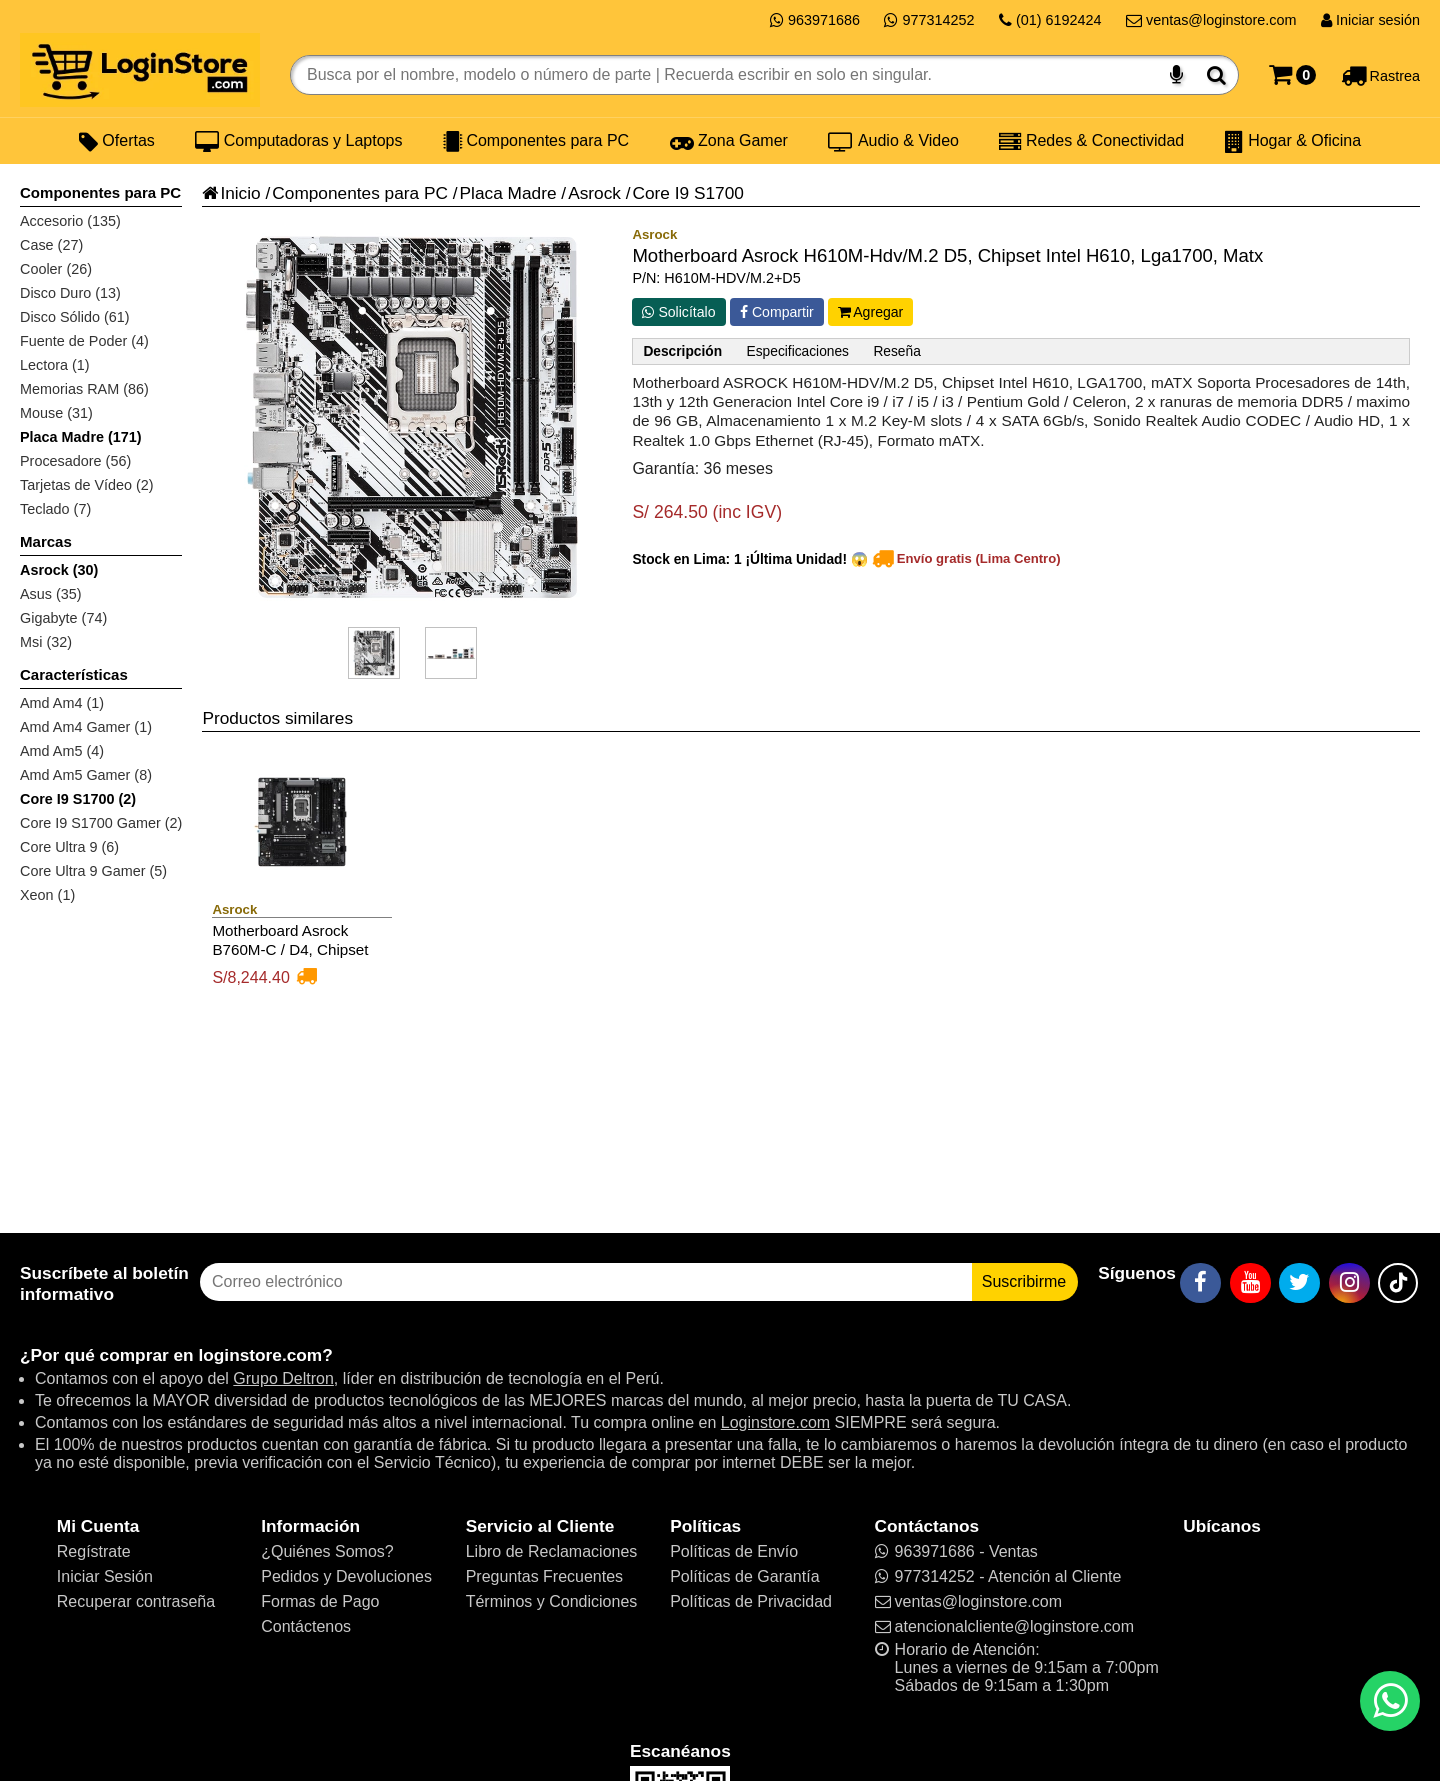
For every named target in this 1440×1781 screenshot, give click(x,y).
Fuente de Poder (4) (84, 341)
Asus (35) (51, 594)
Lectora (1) (55, 365)
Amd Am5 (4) (62, 751)
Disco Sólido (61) (75, 317)
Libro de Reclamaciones (552, 1551)
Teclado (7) (55, 509)
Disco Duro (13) (70, 293)
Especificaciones (798, 351)
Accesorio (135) (70, 221)
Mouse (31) (56, 413)
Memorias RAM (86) (84, 389)
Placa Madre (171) (81, 437)
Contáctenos (306, 1626)
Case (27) (51, 245)
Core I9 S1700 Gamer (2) (101, 823)
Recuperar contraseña (136, 1601)
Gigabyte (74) (63, 618)
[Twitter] (1299, 1283)
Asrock (594, 193)
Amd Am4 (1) (62, 703)
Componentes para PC (536, 141)
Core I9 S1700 (688, 193)
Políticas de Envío (734, 1551)
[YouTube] (1250, 1283)
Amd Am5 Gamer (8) (86, 775)
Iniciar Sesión (105, 1576)
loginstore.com (260, 1355)
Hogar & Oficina (1293, 141)
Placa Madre (508, 193)
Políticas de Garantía (744, 1576)
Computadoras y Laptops (298, 141)
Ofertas (117, 141)
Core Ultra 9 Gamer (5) (93, 871)
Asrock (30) (59, 570)
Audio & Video (893, 141)
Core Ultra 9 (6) (69, 847)
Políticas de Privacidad (751, 1601)
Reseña (896, 351)
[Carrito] (1292, 75)
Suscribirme (1024, 1281)
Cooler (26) (56, 269)
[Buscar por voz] (1176, 75)
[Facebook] (1200, 1283)
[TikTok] (1398, 1283)
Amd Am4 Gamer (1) (86, 727)
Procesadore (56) (75, 461)
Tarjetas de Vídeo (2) (87, 485)
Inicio (231, 193)
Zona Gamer (729, 141)
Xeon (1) (47, 895)
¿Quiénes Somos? (327, 1551)
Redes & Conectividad (1091, 141)
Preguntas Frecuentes (544, 1576)
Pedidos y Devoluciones (346, 1576)
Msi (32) (46, 642)
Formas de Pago (320, 1601)
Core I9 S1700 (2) (78, 799)
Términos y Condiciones (552, 1601)
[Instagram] (1349, 1283)
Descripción (682, 351)
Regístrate (94, 1551)
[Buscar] (1216, 75)
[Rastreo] (1380, 75)
